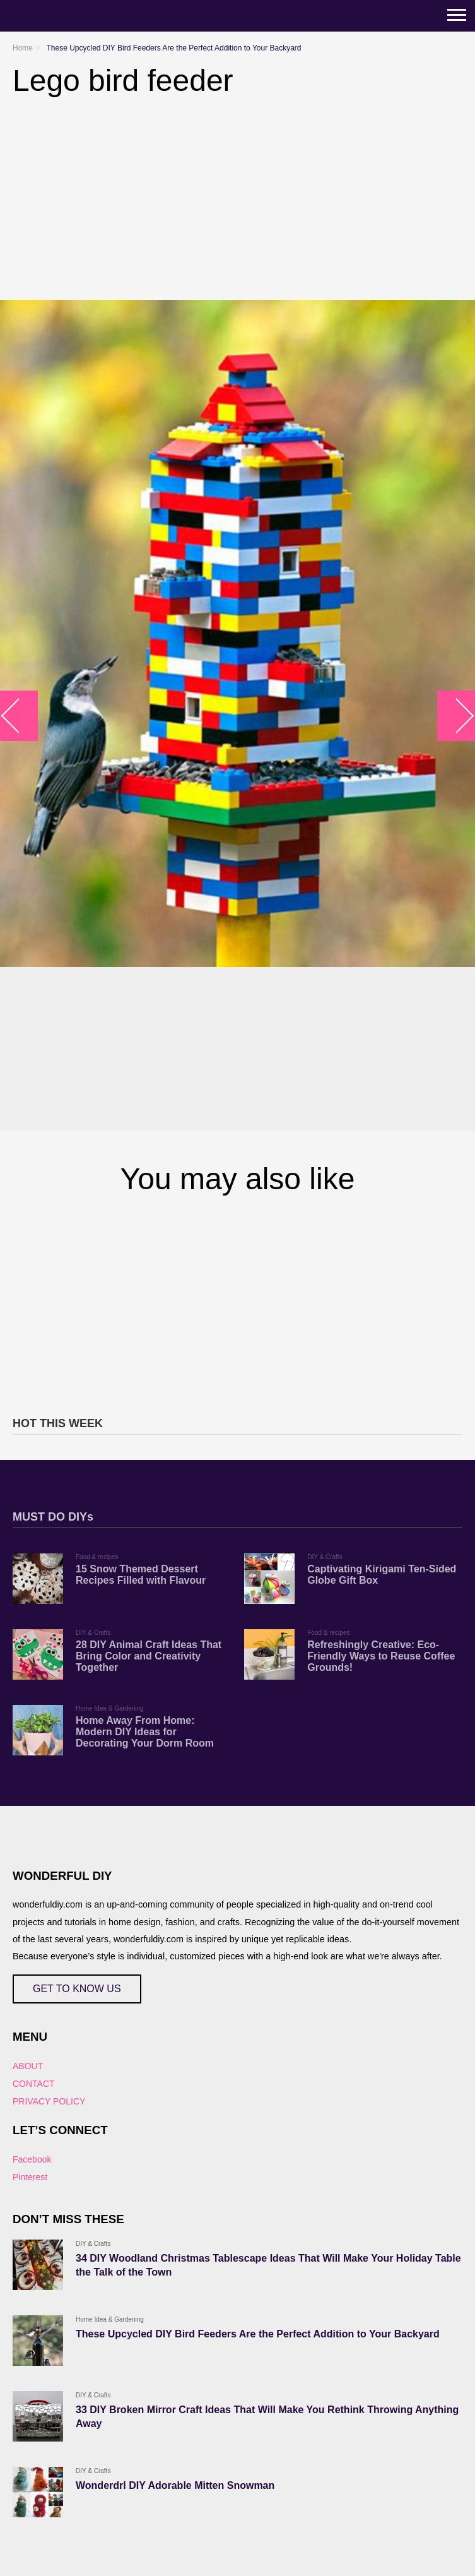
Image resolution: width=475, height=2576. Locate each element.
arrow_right (456, 715)
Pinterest (30, 2177)
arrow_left (19, 715)
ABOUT (28, 2066)
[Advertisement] (237, 1303)
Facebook (32, 2159)
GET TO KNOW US (77, 1988)
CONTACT (34, 2084)
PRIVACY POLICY (49, 2101)
